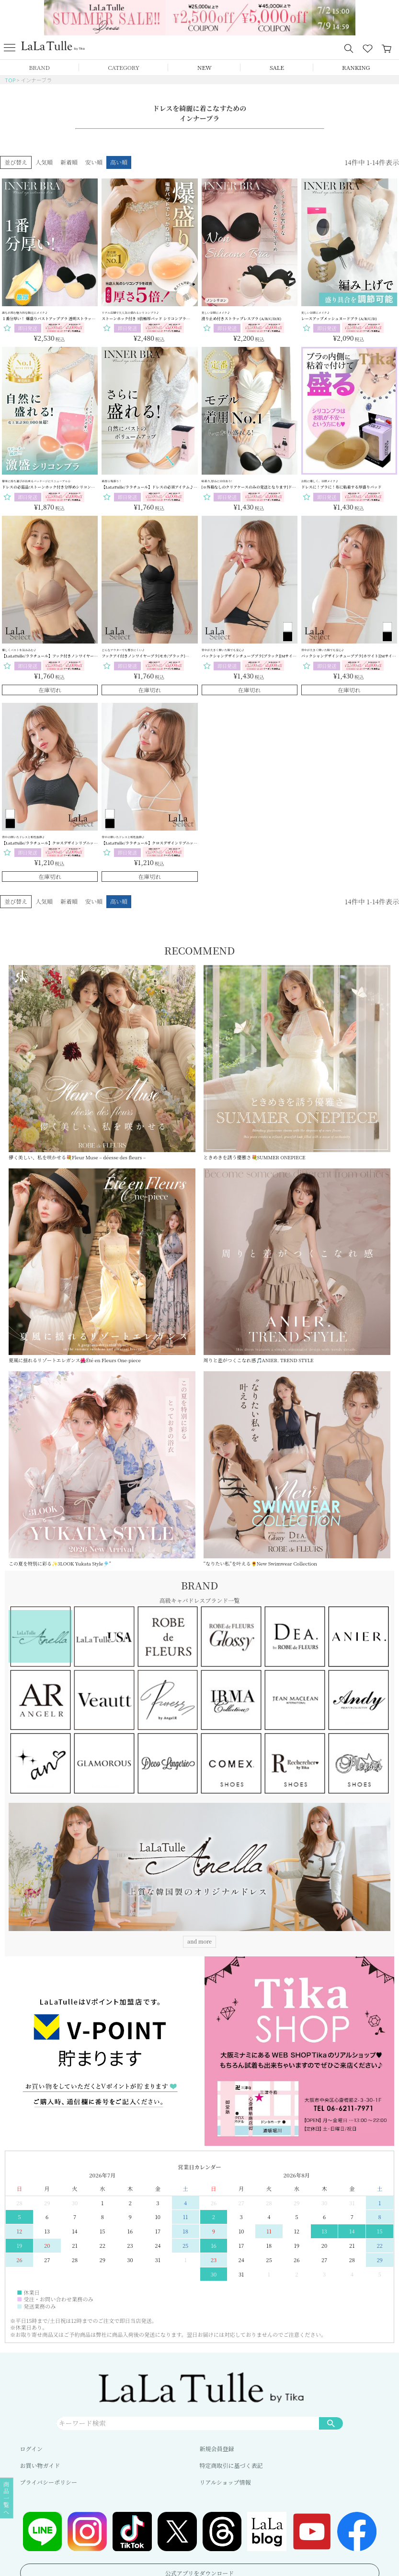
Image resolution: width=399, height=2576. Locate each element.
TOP (10, 80)
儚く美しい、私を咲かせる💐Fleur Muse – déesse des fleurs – (102, 1062)
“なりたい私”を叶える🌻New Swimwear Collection (297, 1468)
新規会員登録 (217, 2448)
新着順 (69, 162)
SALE (277, 67)
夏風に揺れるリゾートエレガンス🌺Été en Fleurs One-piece (102, 1266)
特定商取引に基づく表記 (231, 2465)
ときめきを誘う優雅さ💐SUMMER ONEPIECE (297, 1062)
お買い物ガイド (40, 2465)
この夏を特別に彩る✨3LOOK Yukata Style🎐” (102, 1468)
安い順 (94, 162)
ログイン (31, 2448)
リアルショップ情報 (225, 2482)
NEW (204, 67)
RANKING (356, 67)
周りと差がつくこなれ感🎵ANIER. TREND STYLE (297, 1266)
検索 (331, 2423)
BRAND (39, 67)
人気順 (44, 162)
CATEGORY (123, 67)
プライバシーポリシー (48, 2482)
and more (199, 1941)
